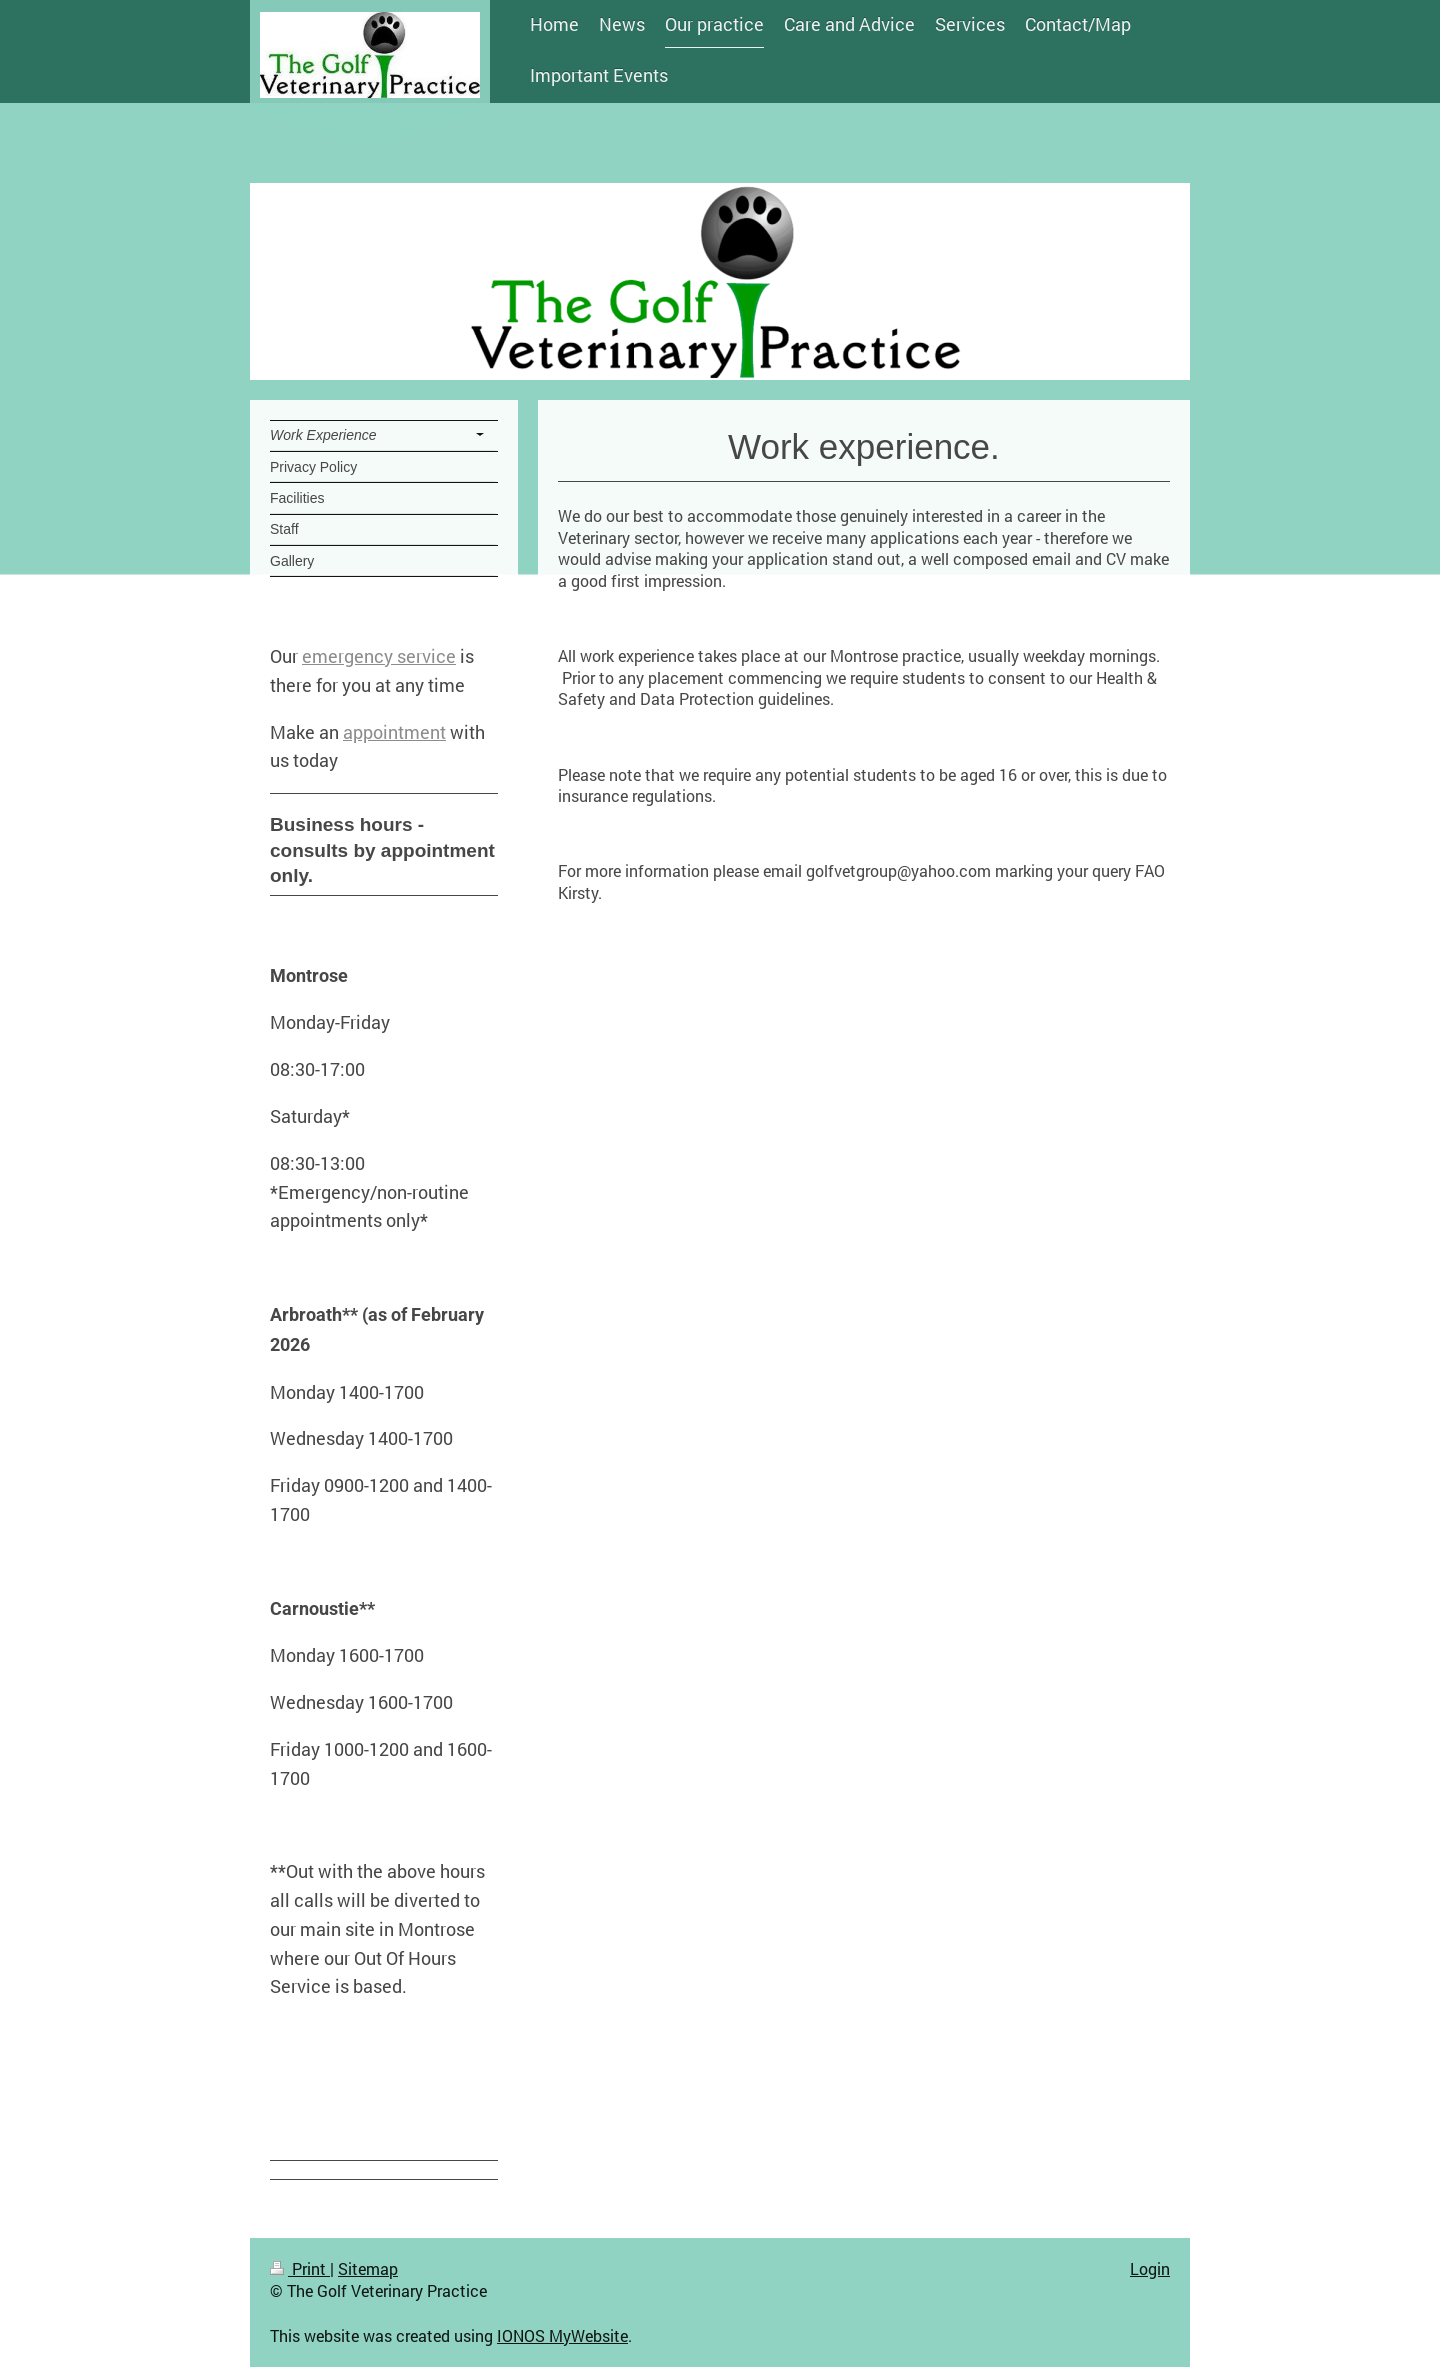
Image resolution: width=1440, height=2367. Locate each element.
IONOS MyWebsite (562, 2335)
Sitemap (368, 2268)
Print (300, 2268)
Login (1150, 2268)
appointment (394, 732)
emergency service (379, 656)
